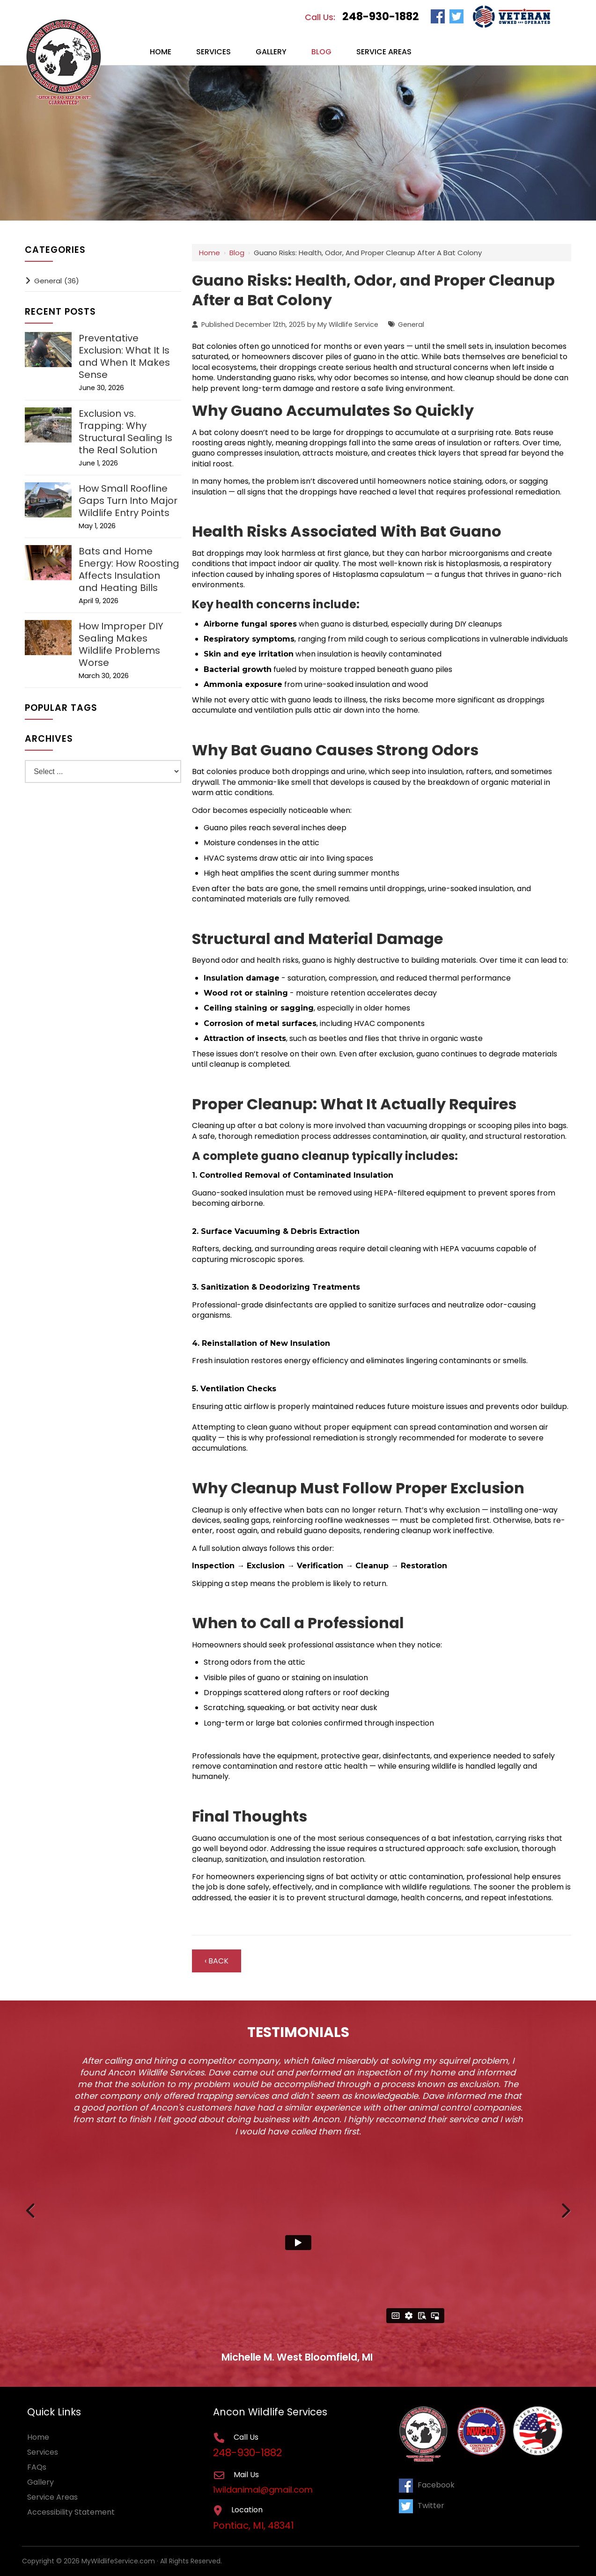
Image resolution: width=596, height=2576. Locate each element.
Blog (236, 253)
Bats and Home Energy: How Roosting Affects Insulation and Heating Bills (129, 569)
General (411, 324)
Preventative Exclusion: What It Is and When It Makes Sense (124, 356)
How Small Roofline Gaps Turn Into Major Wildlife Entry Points (128, 500)
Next (565, 2209)
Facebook (427, 2485)
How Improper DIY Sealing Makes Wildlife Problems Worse (121, 644)
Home (209, 253)
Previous (31, 2209)
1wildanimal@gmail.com (264, 2489)
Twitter (421, 2505)
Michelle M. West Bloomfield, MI (297, 2357)
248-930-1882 (380, 16)
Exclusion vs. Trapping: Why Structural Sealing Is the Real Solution (125, 431)
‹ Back (216, 1961)
